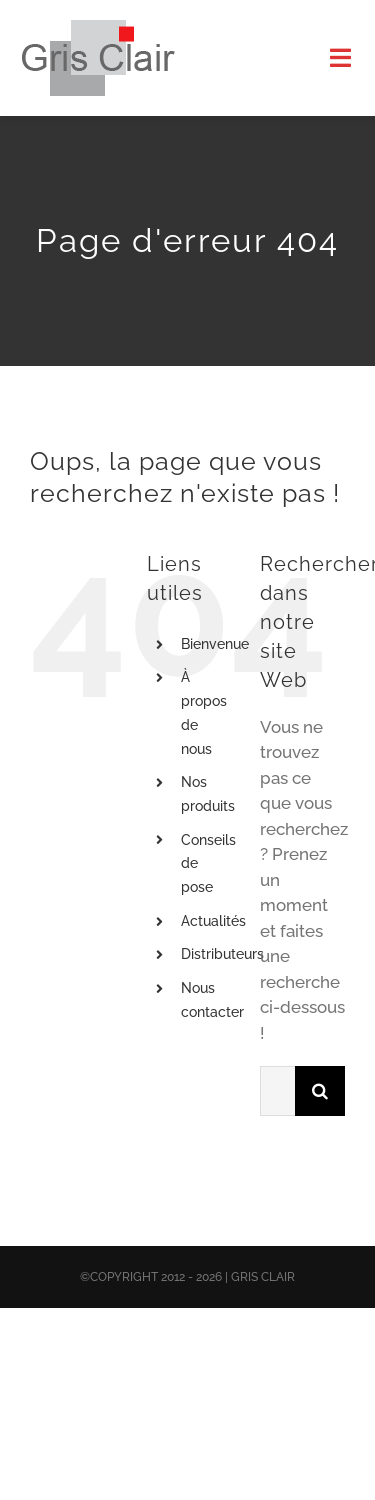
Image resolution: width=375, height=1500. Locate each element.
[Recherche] (320, 1091)
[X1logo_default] (98, 28)
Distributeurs (222, 954)
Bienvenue (215, 644)
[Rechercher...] (277, 1091)
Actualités (213, 921)
